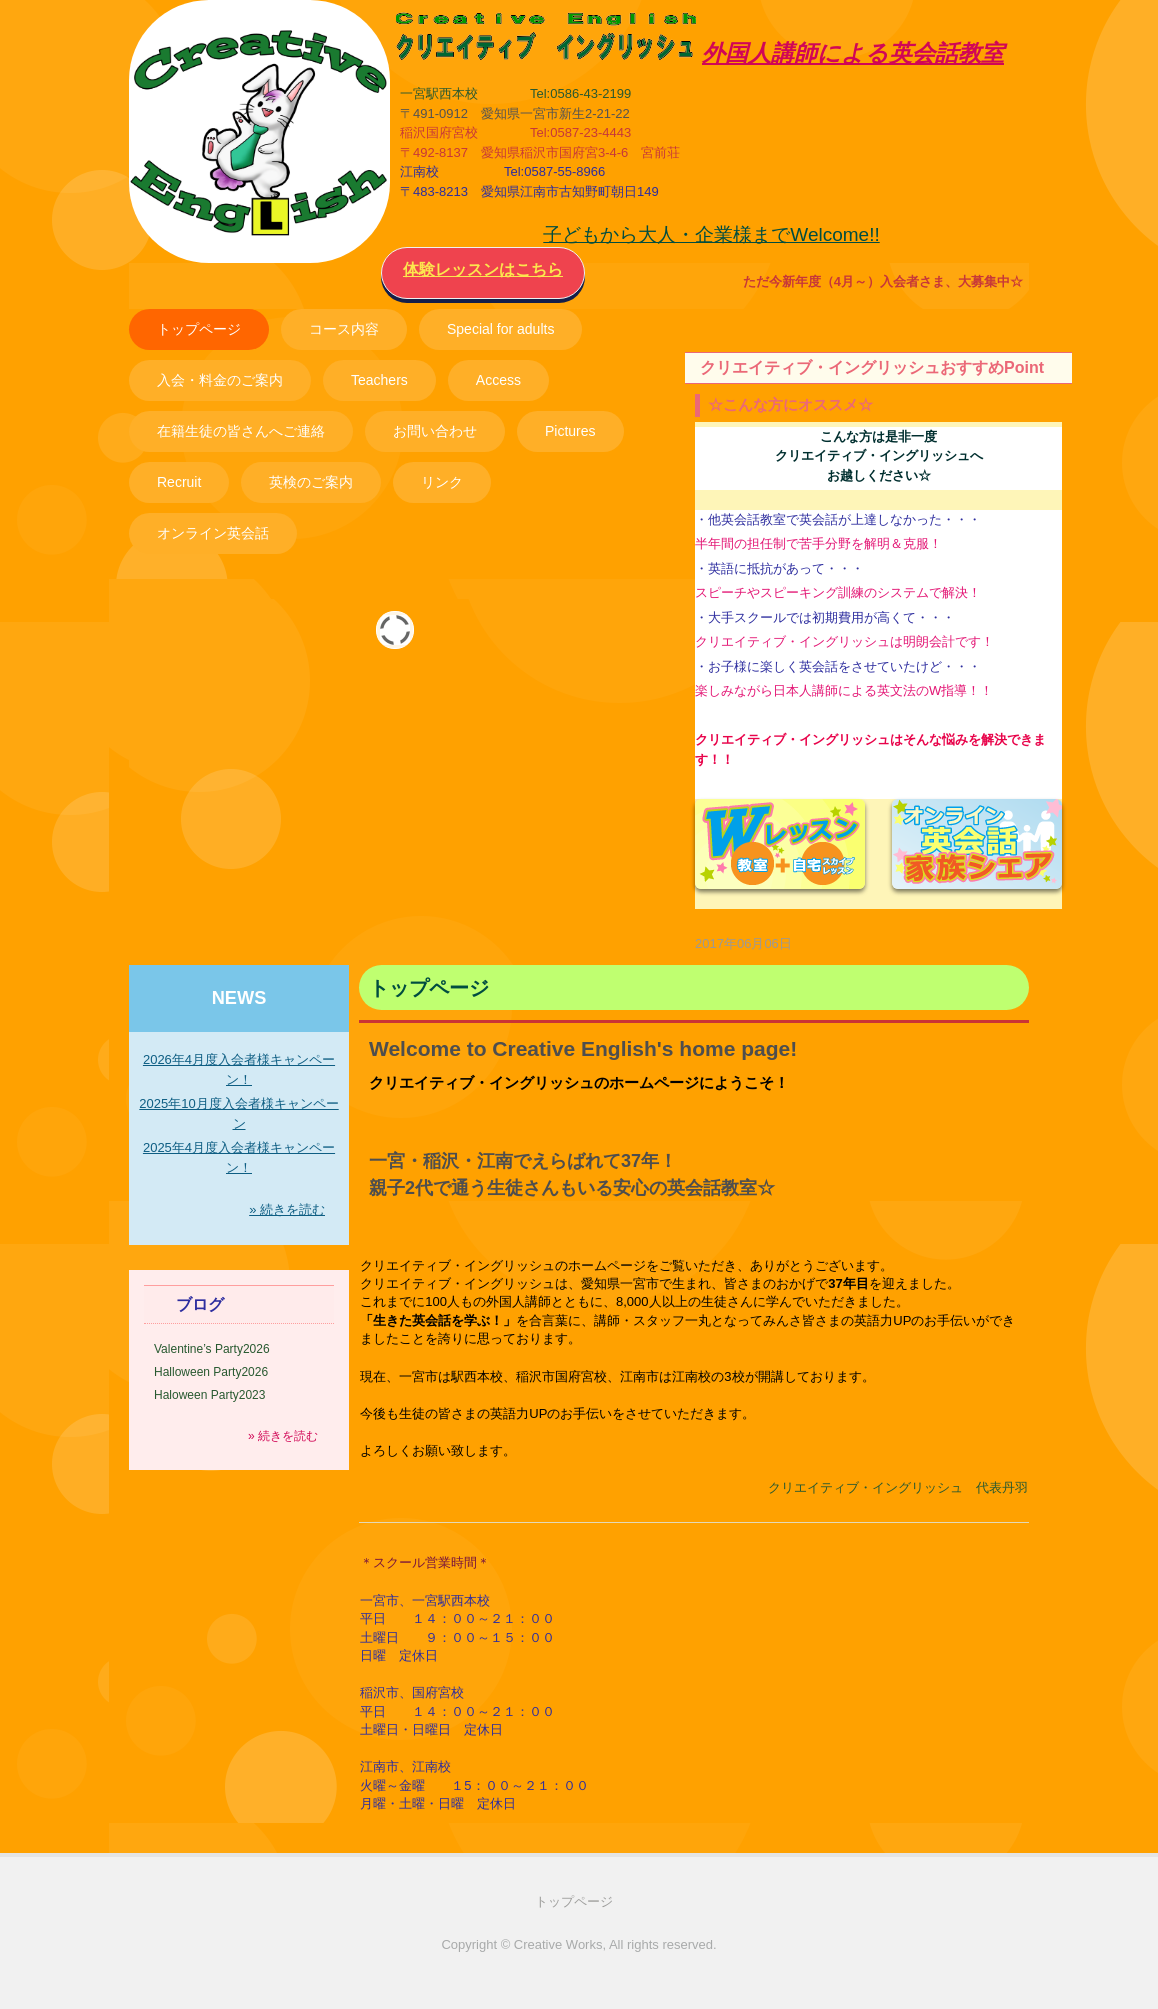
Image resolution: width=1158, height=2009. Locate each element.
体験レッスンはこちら (483, 269)
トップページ (199, 329)
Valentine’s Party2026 (212, 1349)
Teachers (379, 380)
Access (498, 380)
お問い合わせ (435, 431)
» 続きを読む (287, 1209)
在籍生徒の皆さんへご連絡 (241, 431)
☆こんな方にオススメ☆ (790, 404)
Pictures (570, 431)
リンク (442, 482)
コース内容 (344, 329)
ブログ (200, 1304)
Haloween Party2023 (209, 1395)
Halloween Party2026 (211, 1372)
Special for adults (500, 329)
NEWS (239, 998)
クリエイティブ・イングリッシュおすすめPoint (872, 367)
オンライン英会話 (213, 533)
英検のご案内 (311, 482)
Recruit (179, 482)
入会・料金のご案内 (220, 380)
